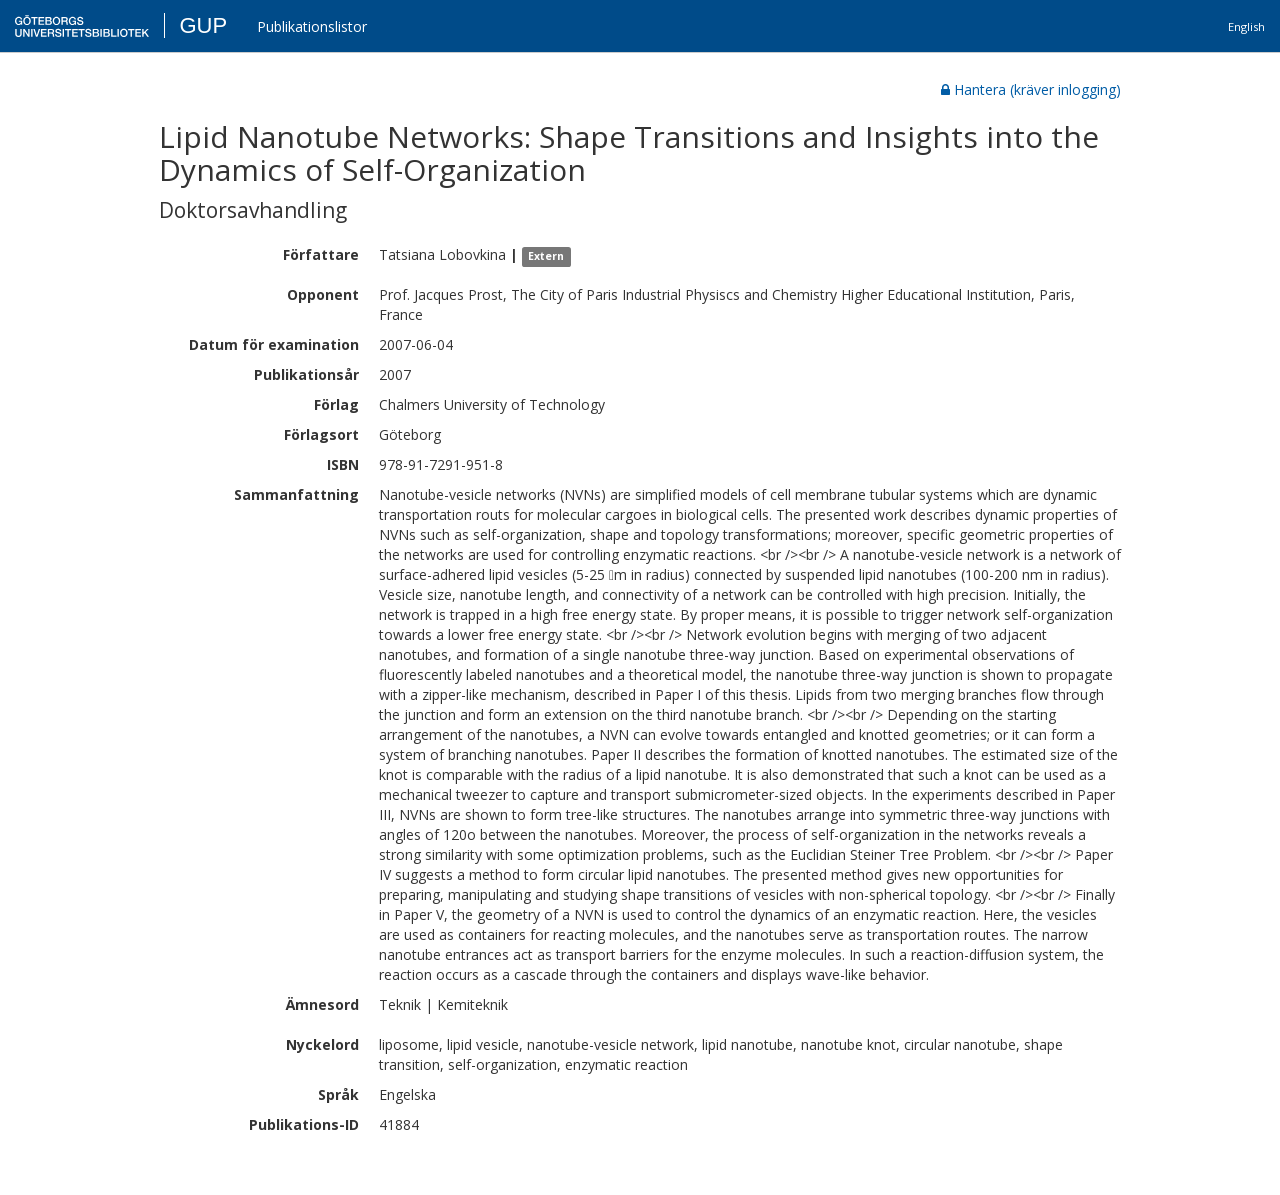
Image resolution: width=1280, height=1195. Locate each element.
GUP (203, 25)
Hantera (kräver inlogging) (1031, 89)
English (1246, 26)
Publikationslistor (312, 26)
